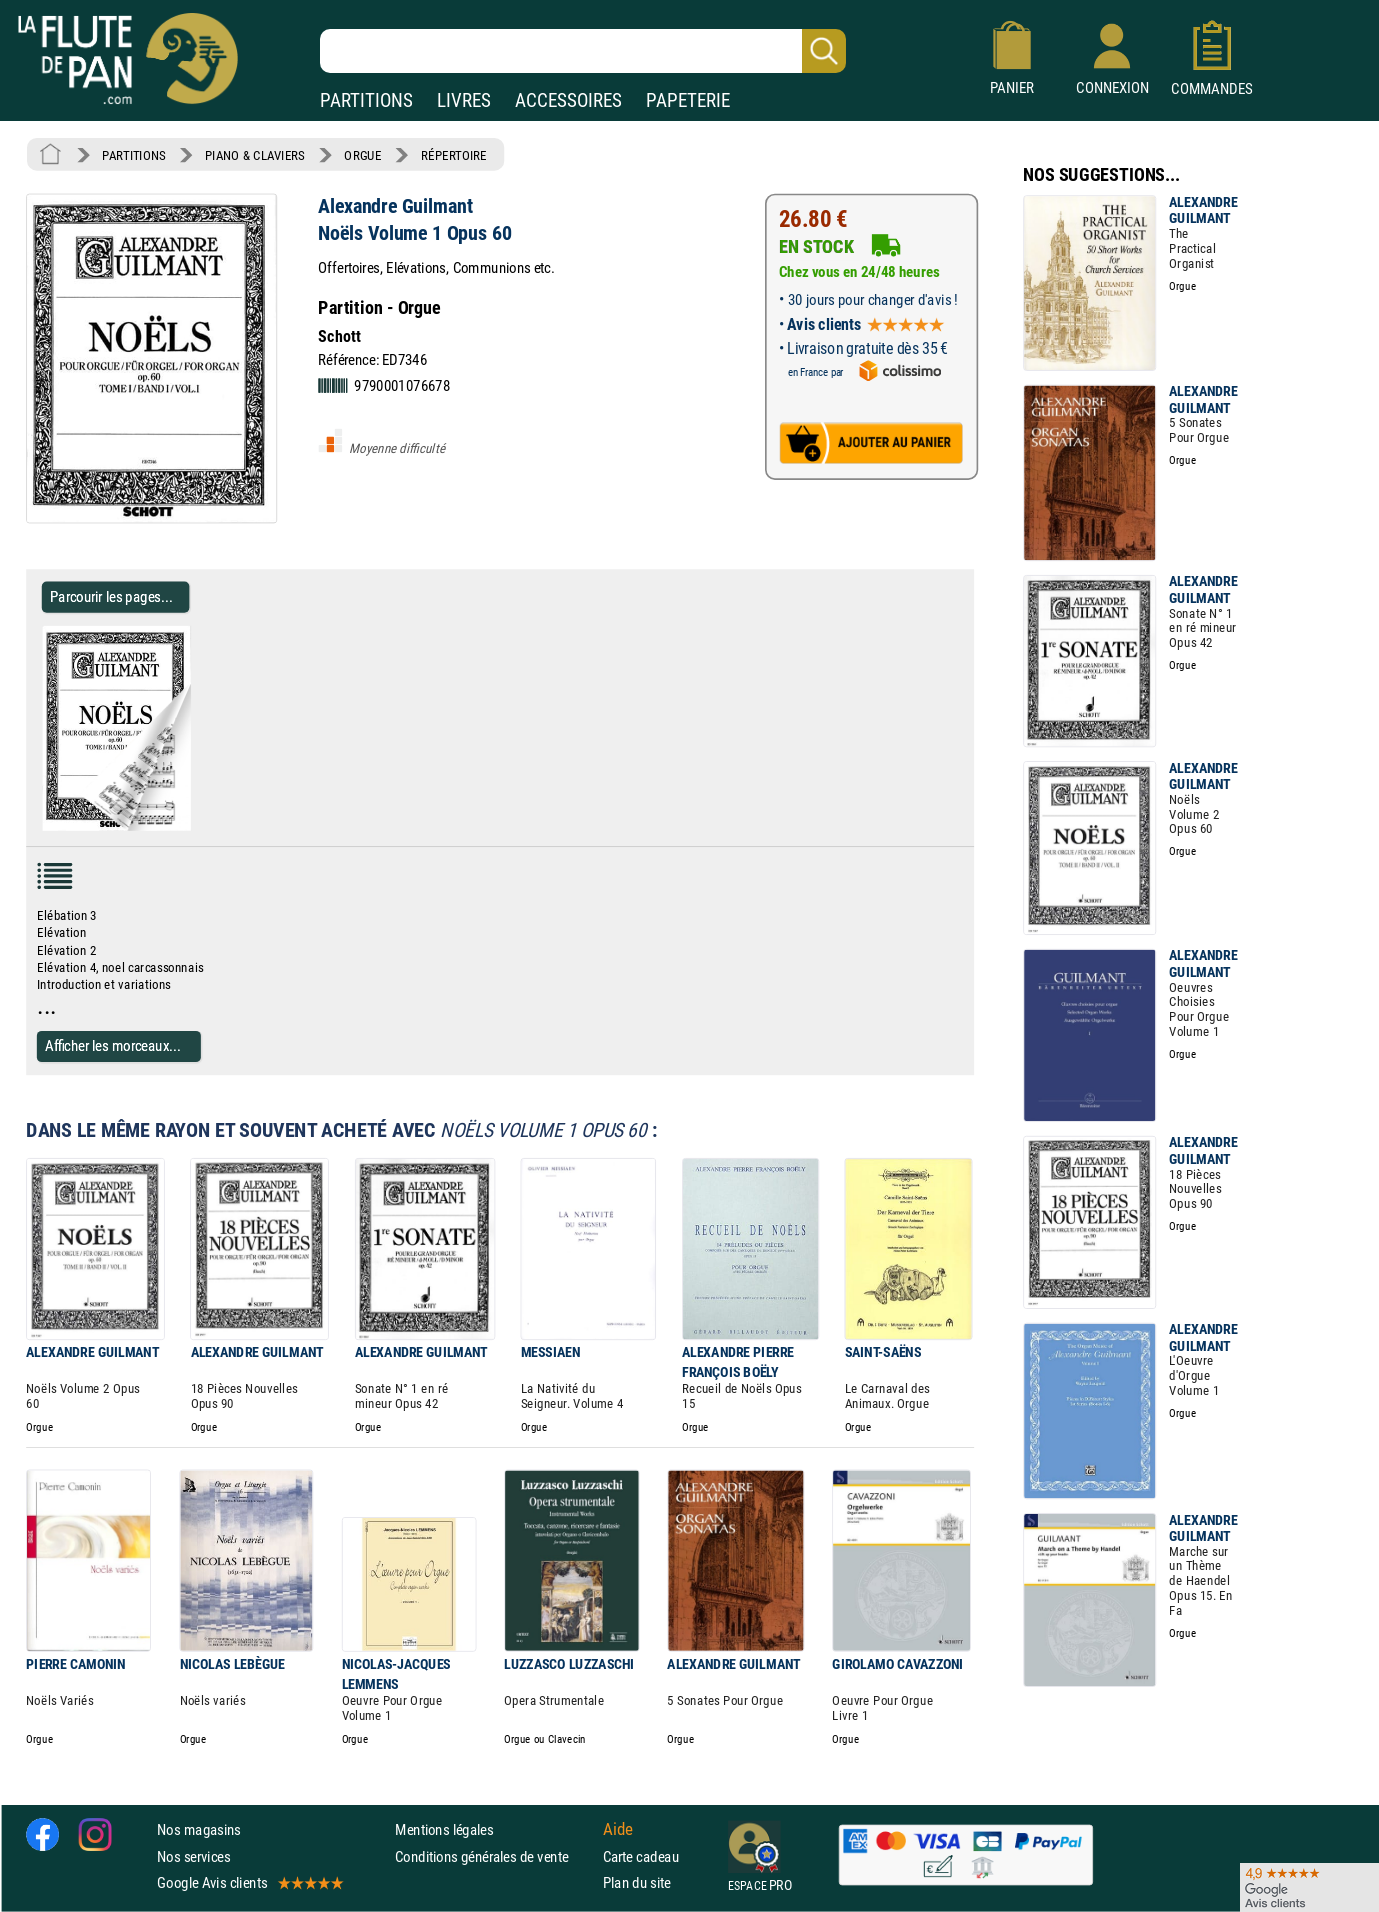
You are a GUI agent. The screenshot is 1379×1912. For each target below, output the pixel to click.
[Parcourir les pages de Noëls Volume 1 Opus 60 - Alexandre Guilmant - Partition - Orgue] (198, 827)
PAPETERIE (688, 100)
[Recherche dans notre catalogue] (583, 51)
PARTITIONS (366, 100)
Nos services (193, 1856)
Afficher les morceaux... (113, 1045)
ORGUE (362, 155)
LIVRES (464, 100)
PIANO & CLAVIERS (255, 155)
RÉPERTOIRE (454, 155)
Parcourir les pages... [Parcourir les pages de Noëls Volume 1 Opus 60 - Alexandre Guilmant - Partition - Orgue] (111, 596)
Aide (618, 1830)
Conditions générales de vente (494, 1856)
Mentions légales (444, 1829)
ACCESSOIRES (568, 100)
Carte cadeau (641, 1856)
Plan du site (637, 1882)
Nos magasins (199, 1829)
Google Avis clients (249, 1882)
